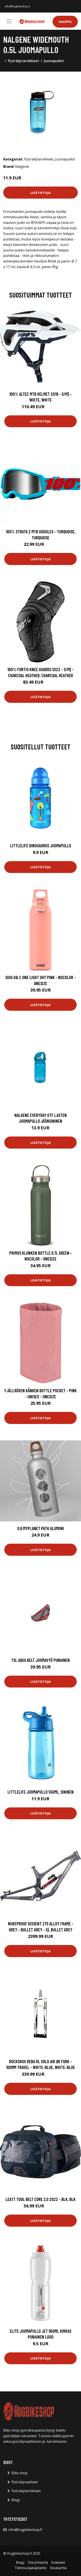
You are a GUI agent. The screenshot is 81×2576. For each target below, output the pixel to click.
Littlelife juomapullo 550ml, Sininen (41, 1791)
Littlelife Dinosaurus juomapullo (40, 845)
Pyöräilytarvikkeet (23, 60)
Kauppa (65, 21)
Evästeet (58, 2562)
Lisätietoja (40, 192)
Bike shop (19, 2473)
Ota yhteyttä (38, 2562)
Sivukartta (58, 2567)
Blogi (15, 2500)
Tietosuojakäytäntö (31, 2567)
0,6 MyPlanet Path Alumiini (40, 1528)
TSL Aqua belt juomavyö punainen (40, 1660)
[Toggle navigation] (9, 21)
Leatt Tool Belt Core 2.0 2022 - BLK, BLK (41, 2199)
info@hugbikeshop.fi (17, 6)
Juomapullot (54, 60)
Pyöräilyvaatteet (24, 2482)
